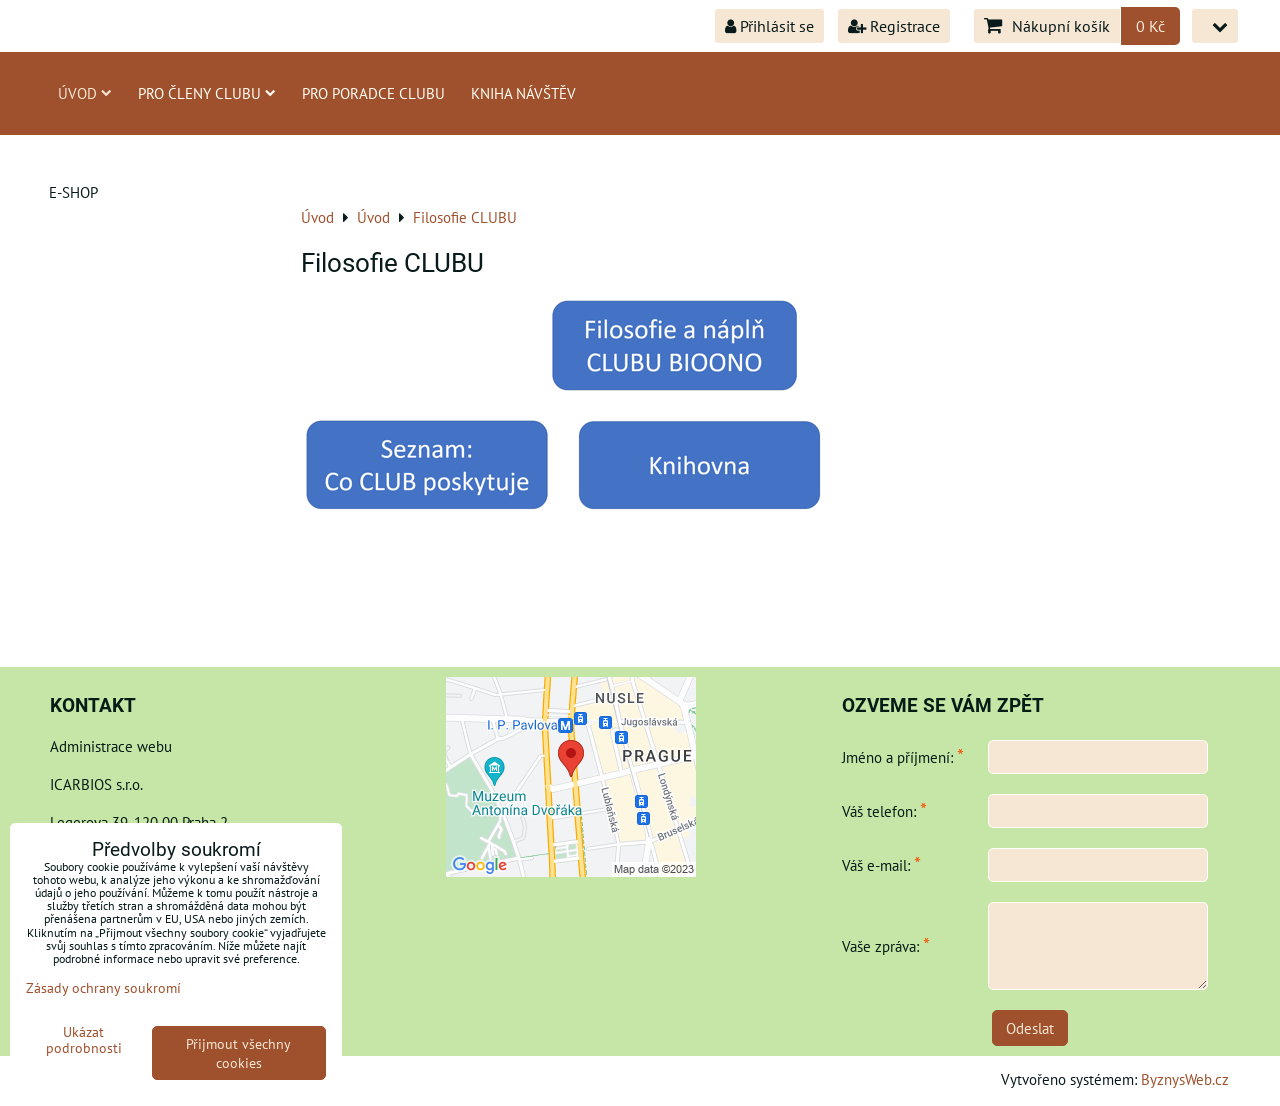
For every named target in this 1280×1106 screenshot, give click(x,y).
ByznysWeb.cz (1185, 1079)
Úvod (85, 93)
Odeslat (1030, 1028)
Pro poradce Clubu (373, 93)
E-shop (73, 192)
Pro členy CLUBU (207, 93)
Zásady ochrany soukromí (103, 987)
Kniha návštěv (523, 93)
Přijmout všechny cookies (238, 1053)
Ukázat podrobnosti (84, 1040)
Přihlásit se (769, 26)
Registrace (894, 26)
